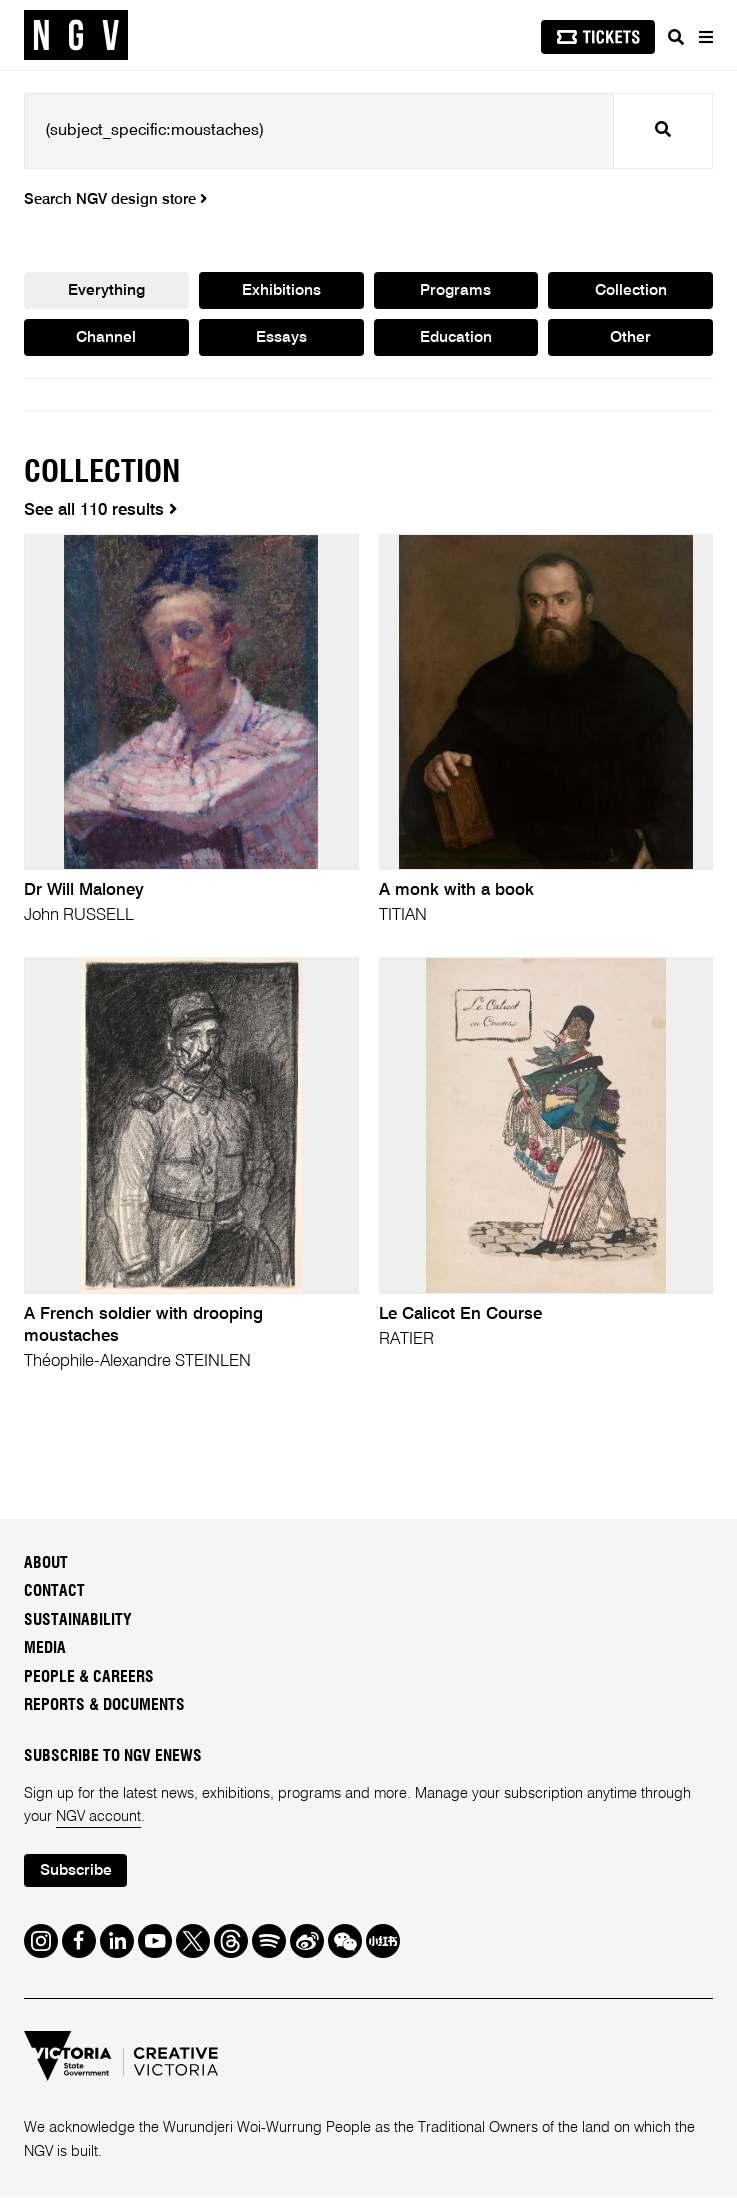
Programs (456, 292)
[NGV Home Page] (76, 35)
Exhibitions (281, 292)
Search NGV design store (115, 200)
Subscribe (77, 1872)
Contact (54, 1592)
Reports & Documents (104, 1706)
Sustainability (78, 1621)
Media (45, 1649)
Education (455, 340)
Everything (106, 292)
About (46, 1564)
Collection (631, 292)
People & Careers (89, 1678)
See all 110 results (100, 511)
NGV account (98, 1818)
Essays (281, 340)
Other (630, 340)
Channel (106, 340)
